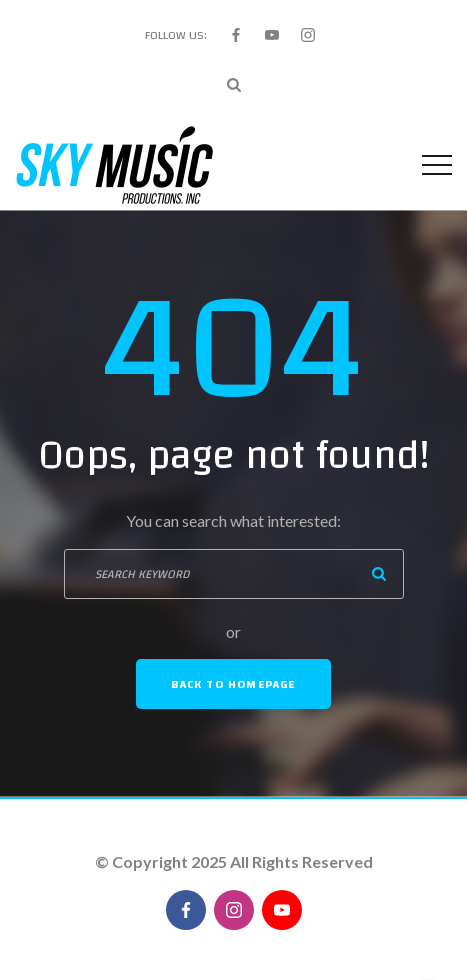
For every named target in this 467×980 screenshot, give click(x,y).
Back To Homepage (233, 684)
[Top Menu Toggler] (437, 165)
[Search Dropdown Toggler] (234, 85)
